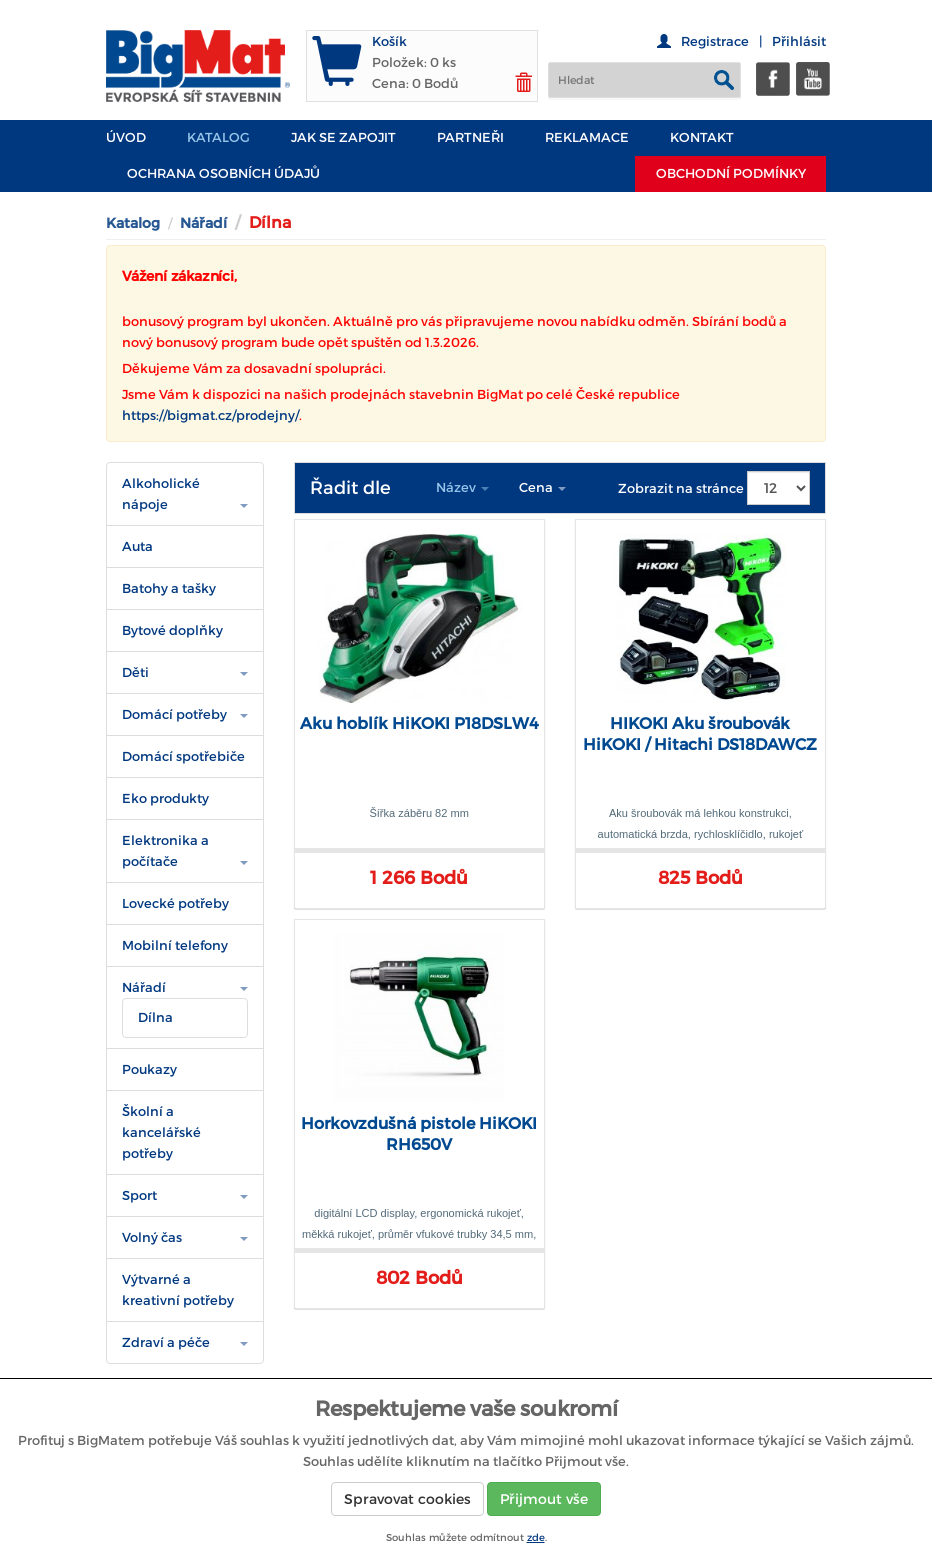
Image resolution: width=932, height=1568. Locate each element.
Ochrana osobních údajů (223, 173)
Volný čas (152, 1237)
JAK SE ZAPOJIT (343, 137)
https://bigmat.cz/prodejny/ (210, 415)
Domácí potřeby (174, 714)
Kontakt (702, 137)
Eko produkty (165, 798)
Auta (137, 546)
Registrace (715, 41)
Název (462, 487)
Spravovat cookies (407, 1499)
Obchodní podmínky (731, 173)
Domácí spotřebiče (183, 756)
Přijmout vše (544, 1499)
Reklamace (587, 137)
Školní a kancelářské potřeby (161, 1132)
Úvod (126, 137)
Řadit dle (350, 488)
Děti (135, 672)
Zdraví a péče (166, 1342)
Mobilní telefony (175, 945)
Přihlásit (799, 41)
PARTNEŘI (470, 137)
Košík (389, 41)
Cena (542, 487)
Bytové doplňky (172, 630)
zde (536, 1537)
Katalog (218, 137)
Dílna (155, 1017)
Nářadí (203, 223)
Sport (139, 1195)
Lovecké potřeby (175, 903)
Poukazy (149, 1069)
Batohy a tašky (169, 588)
